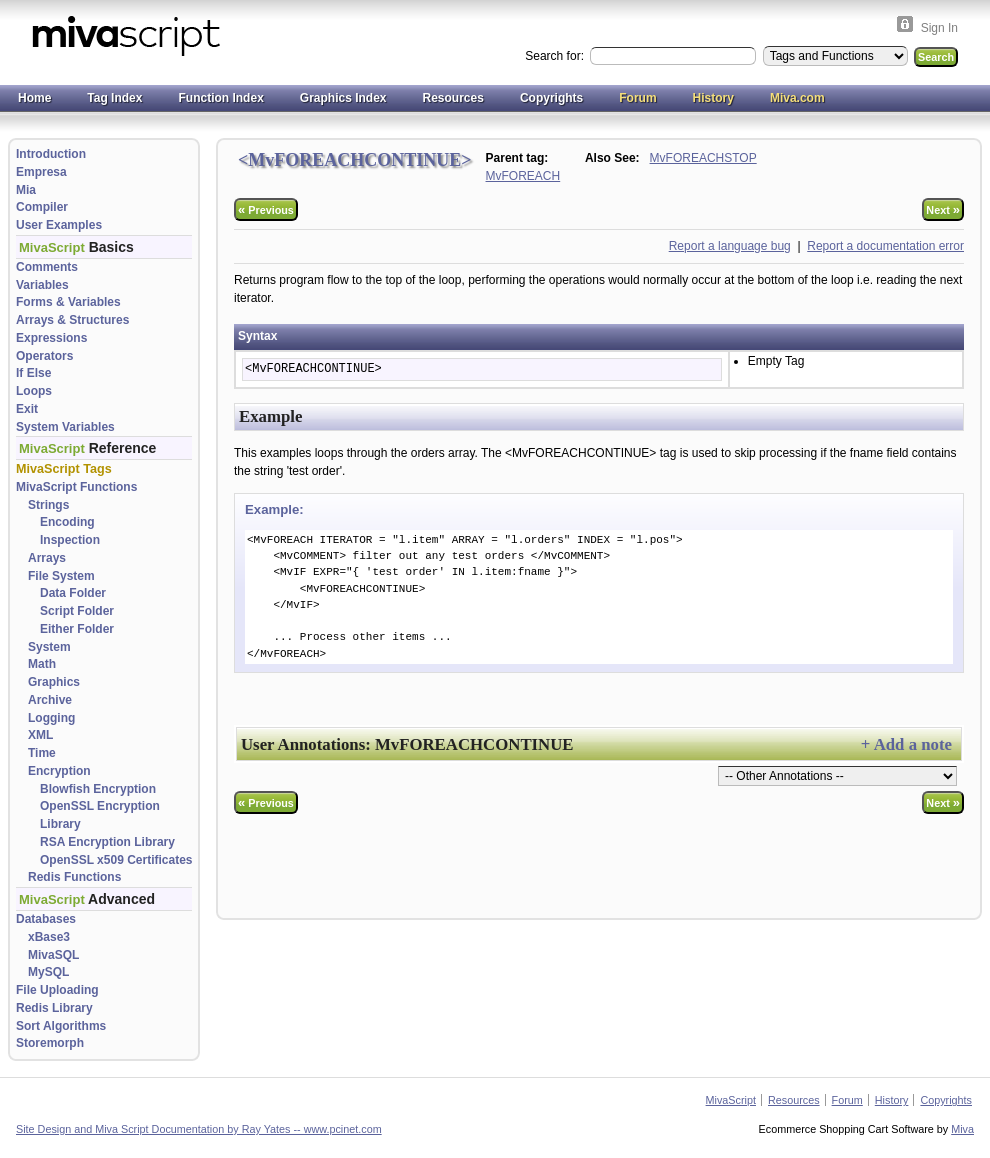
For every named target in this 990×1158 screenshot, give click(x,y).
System (49, 647)
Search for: (556, 56)
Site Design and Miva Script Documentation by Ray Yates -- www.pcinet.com (199, 1129)
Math (42, 664)
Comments (47, 267)
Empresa (41, 172)
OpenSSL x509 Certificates (116, 860)
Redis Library (54, 1008)
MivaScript (731, 1100)
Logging (51, 718)
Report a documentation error (885, 246)
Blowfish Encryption (98, 789)
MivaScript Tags (64, 469)
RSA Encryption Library (107, 842)
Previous (266, 209)
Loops (34, 391)
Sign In (939, 28)
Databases (46, 919)
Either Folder (77, 629)
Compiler (42, 207)
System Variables (65, 427)
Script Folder (77, 611)
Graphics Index (343, 98)
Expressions (51, 338)
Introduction (51, 154)
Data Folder (73, 593)
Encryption (59, 771)
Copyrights (551, 98)
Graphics (54, 682)
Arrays (47, 558)
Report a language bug (730, 246)
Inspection (70, 540)
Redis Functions (74, 877)
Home (34, 98)
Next (943, 209)
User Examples (59, 225)
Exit (27, 409)
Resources (453, 98)
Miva (962, 1129)
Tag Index (114, 98)
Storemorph (50, 1043)
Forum (637, 98)
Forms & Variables (68, 302)
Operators (44, 356)
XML (40, 735)
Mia (26, 190)
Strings (48, 505)
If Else (33, 373)
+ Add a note (906, 744)
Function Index (220, 98)
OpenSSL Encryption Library (100, 815)
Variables (42, 285)
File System (61, 576)
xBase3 (49, 937)
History (713, 98)
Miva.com (797, 98)
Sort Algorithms (61, 1026)
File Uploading (57, 990)
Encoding (67, 522)
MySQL (48, 972)
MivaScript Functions (76, 487)
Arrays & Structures (72, 320)
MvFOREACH (523, 176)
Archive (50, 700)
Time (42, 753)
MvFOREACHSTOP (703, 158)
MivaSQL (53, 955)
